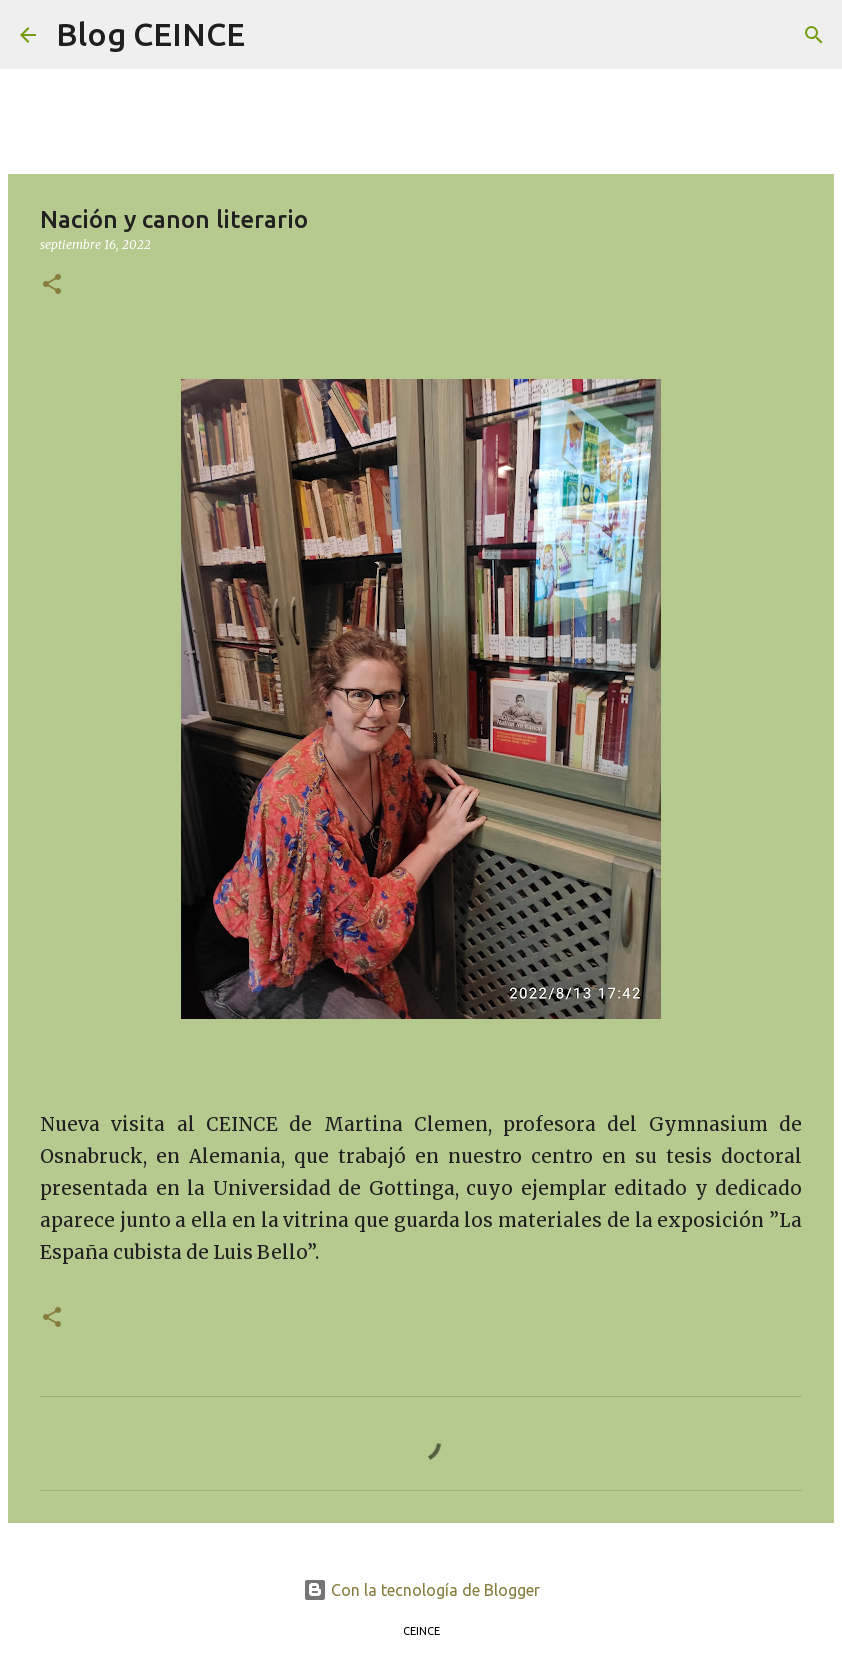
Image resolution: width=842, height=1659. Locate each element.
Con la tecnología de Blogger (421, 1590)
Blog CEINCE (150, 34)
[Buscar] (273, 35)
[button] (52, 285)
